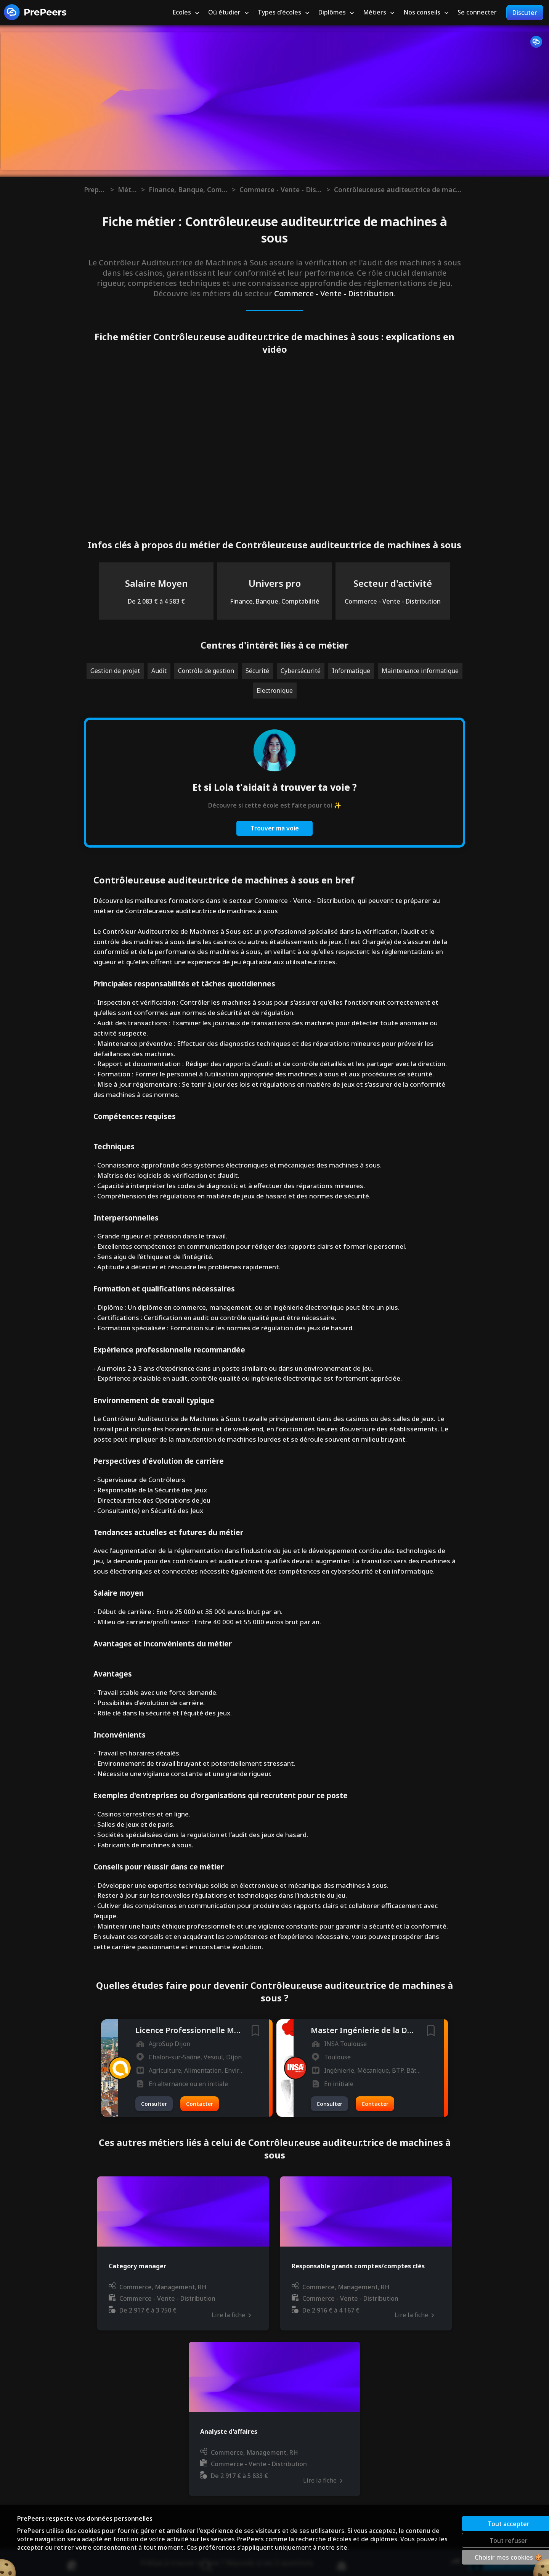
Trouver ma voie (274, 828)
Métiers (128, 189)
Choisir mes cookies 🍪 (482, 2557)
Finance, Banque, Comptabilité (188, 189)
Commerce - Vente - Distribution (281, 189)
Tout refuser (482, 2540)
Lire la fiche (231, 2315)
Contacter (199, 2103)
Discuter (524, 12)
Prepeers (95, 189)
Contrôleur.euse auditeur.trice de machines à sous (397, 189)
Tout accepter (482, 2523)
